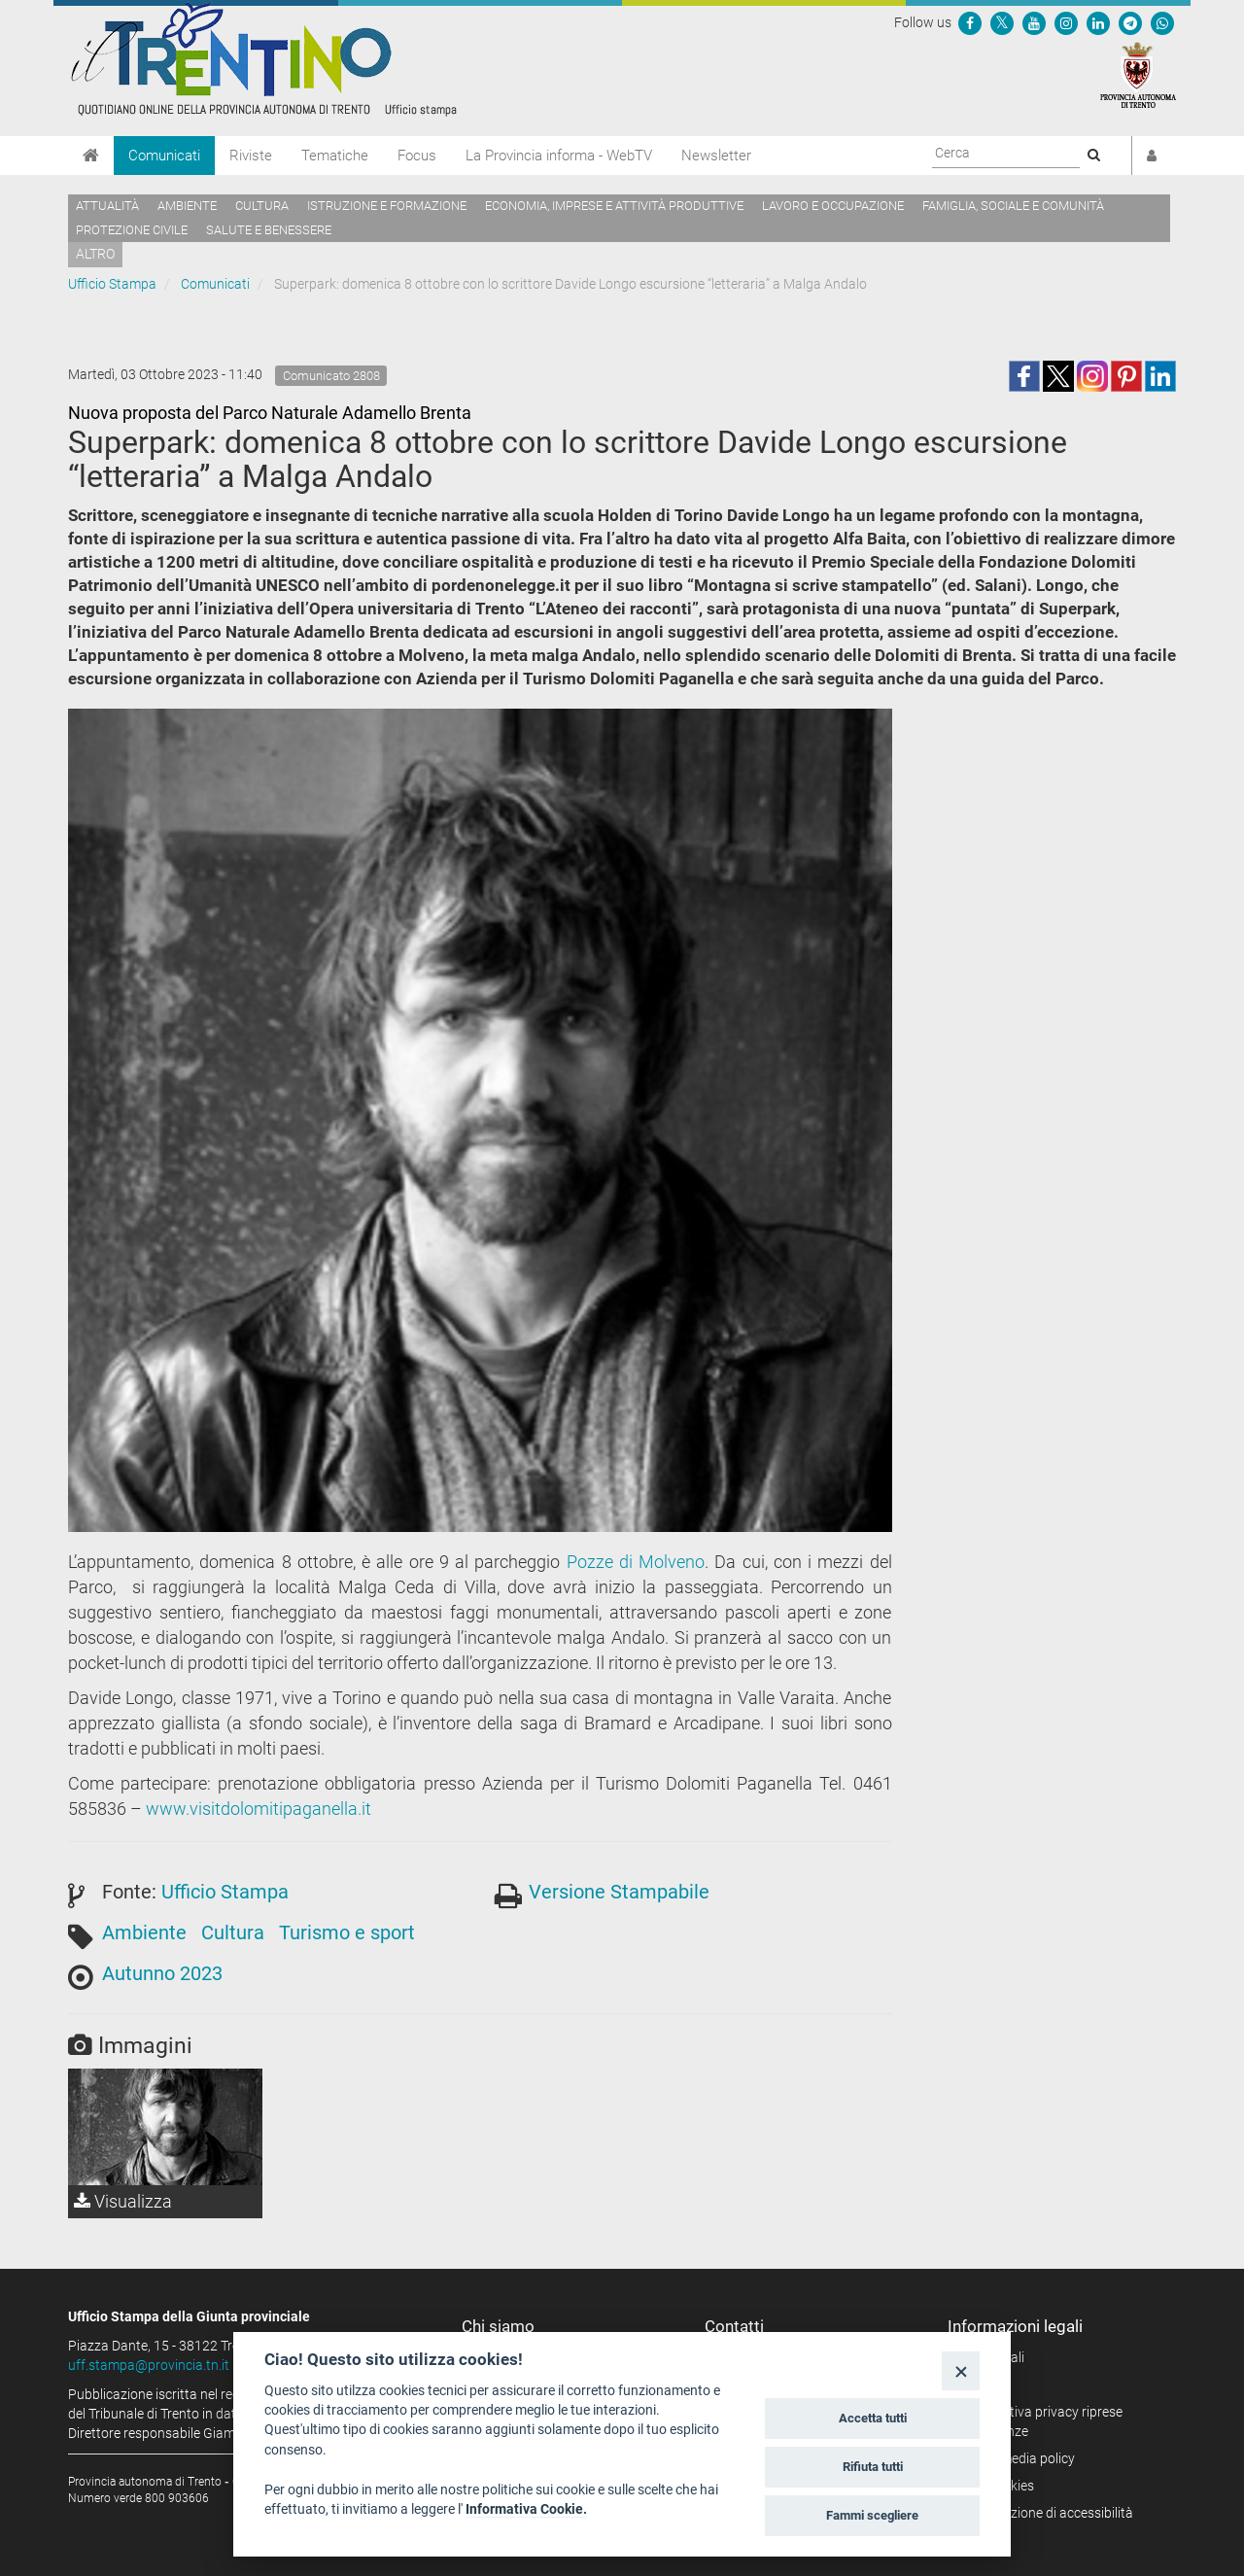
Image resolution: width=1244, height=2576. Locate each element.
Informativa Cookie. (526, 2509)
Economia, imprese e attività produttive (614, 205)
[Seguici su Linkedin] (1098, 22)
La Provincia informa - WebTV (559, 155)
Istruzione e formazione (386, 205)
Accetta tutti (873, 2418)
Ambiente (187, 205)
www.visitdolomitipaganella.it (258, 1808)
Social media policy (1018, 2458)
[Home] (91, 155)
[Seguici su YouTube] (1034, 22)
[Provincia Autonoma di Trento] (1138, 74)
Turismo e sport (347, 1932)
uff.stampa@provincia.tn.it (148, 2365)
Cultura (262, 205)
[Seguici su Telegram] (1130, 22)
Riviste (250, 155)
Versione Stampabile (619, 1891)
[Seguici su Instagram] (1066, 22)
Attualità (107, 205)
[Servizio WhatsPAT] (1162, 22)
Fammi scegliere (872, 2515)
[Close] (961, 2370)
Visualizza (123, 2201)
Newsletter (716, 155)
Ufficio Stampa (112, 284)
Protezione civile (132, 230)
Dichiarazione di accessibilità (1047, 2513)
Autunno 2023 (162, 1973)
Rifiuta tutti (873, 2466)
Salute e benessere (268, 230)
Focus (416, 155)
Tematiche (334, 155)
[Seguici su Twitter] (1002, 22)
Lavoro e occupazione (833, 205)
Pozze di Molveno (636, 1561)
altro (95, 253)
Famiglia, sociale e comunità (1013, 205)
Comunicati (164, 155)
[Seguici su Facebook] (970, 22)
